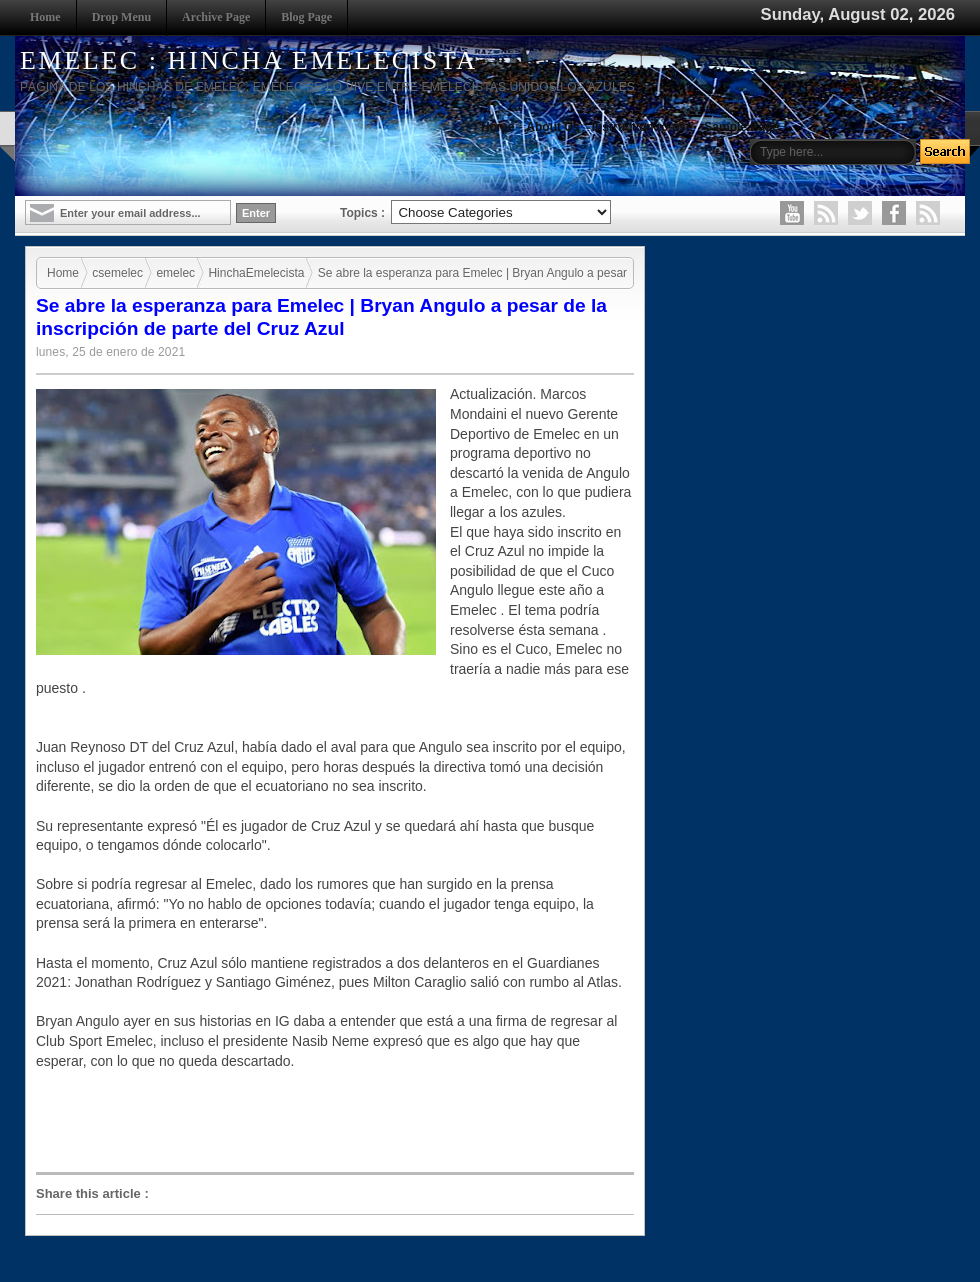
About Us (552, 127)
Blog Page (306, 17)
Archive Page (216, 17)
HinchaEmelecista (256, 273)
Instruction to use (642, 127)
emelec (175, 273)
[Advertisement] (340, 1120)
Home (45, 17)
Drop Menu (121, 17)
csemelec (117, 273)
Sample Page (741, 127)
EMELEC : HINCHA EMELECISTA (249, 60)
